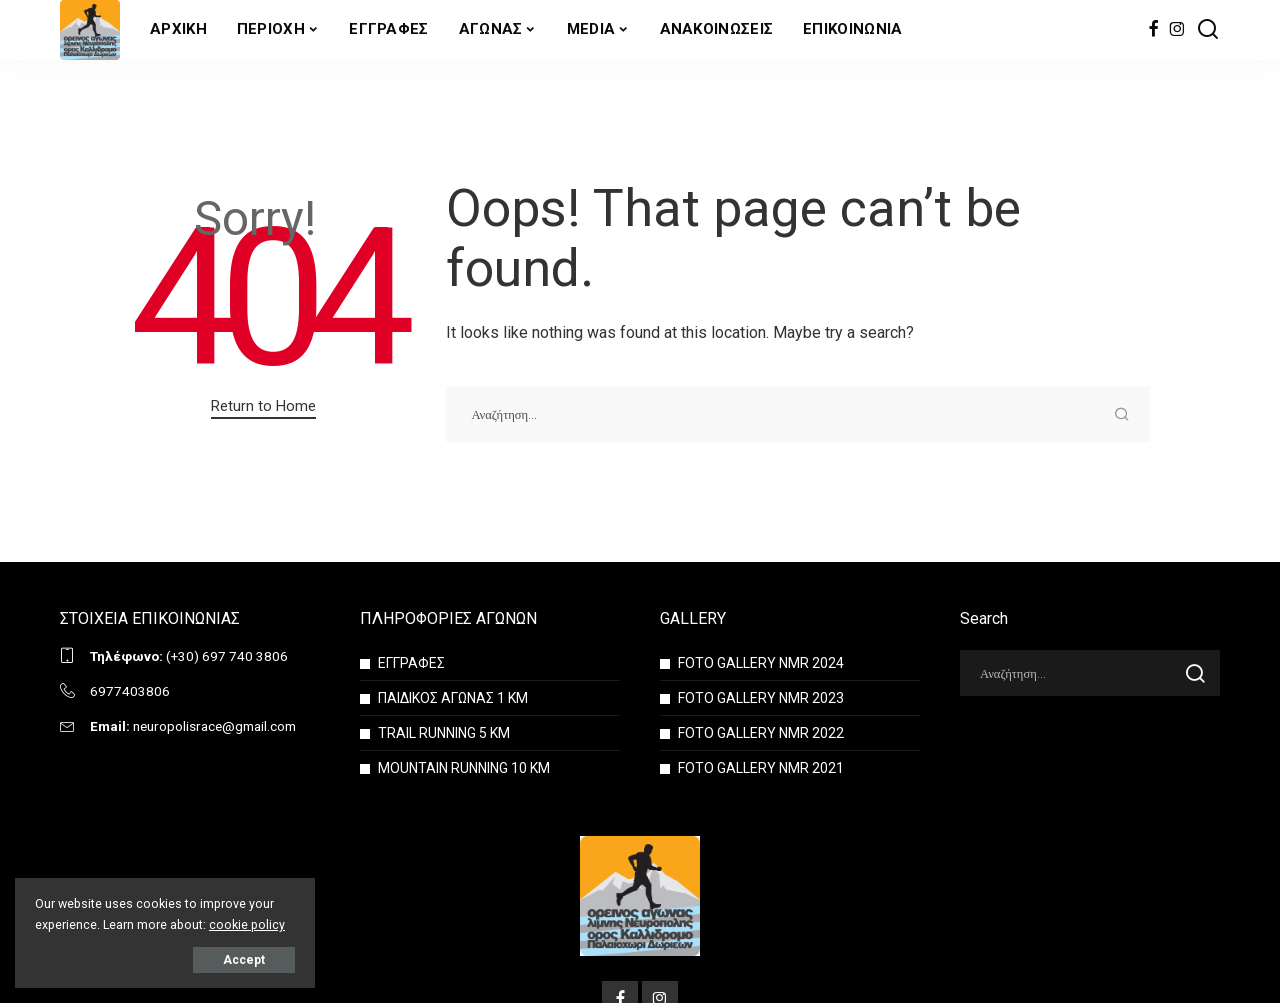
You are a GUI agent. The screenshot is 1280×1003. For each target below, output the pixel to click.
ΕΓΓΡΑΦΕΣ (411, 663)
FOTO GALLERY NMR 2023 (761, 698)
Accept (244, 960)
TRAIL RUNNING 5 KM (444, 733)
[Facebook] (1153, 30)
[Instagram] (1177, 30)
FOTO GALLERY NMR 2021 (761, 768)
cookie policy (247, 924)
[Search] (1208, 30)
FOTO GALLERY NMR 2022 (761, 733)
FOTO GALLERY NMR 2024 (761, 663)
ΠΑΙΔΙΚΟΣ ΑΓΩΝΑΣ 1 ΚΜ (453, 698)
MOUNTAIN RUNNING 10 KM (464, 768)
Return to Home (263, 406)
